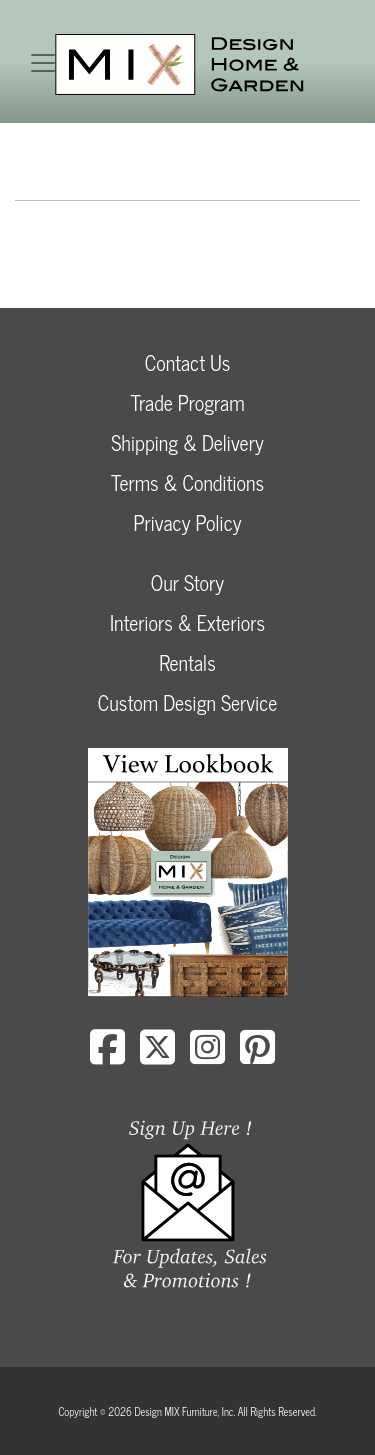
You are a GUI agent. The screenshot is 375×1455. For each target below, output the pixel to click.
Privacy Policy (187, 522)
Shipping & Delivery (187, 442)
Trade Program (187, 402)
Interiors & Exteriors (187, 622)
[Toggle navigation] (43, 63)
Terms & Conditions (187, 482)
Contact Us (188, 362)
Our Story (187, 582)
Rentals (187, 662)
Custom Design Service (187, 702)
